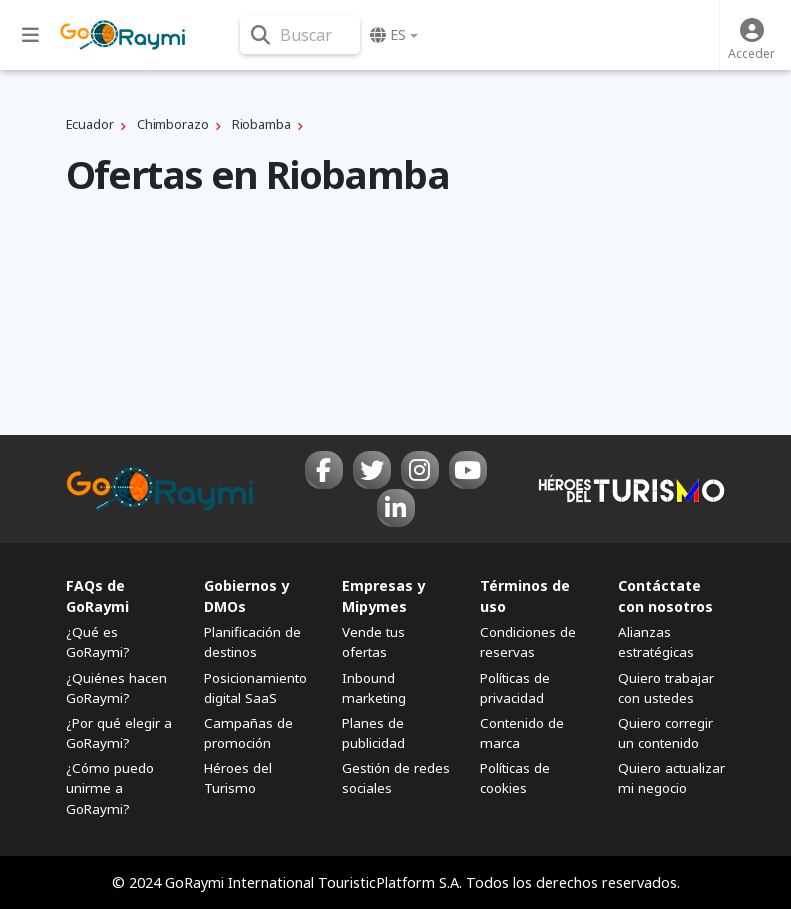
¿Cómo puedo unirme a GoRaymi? (110, 788)
